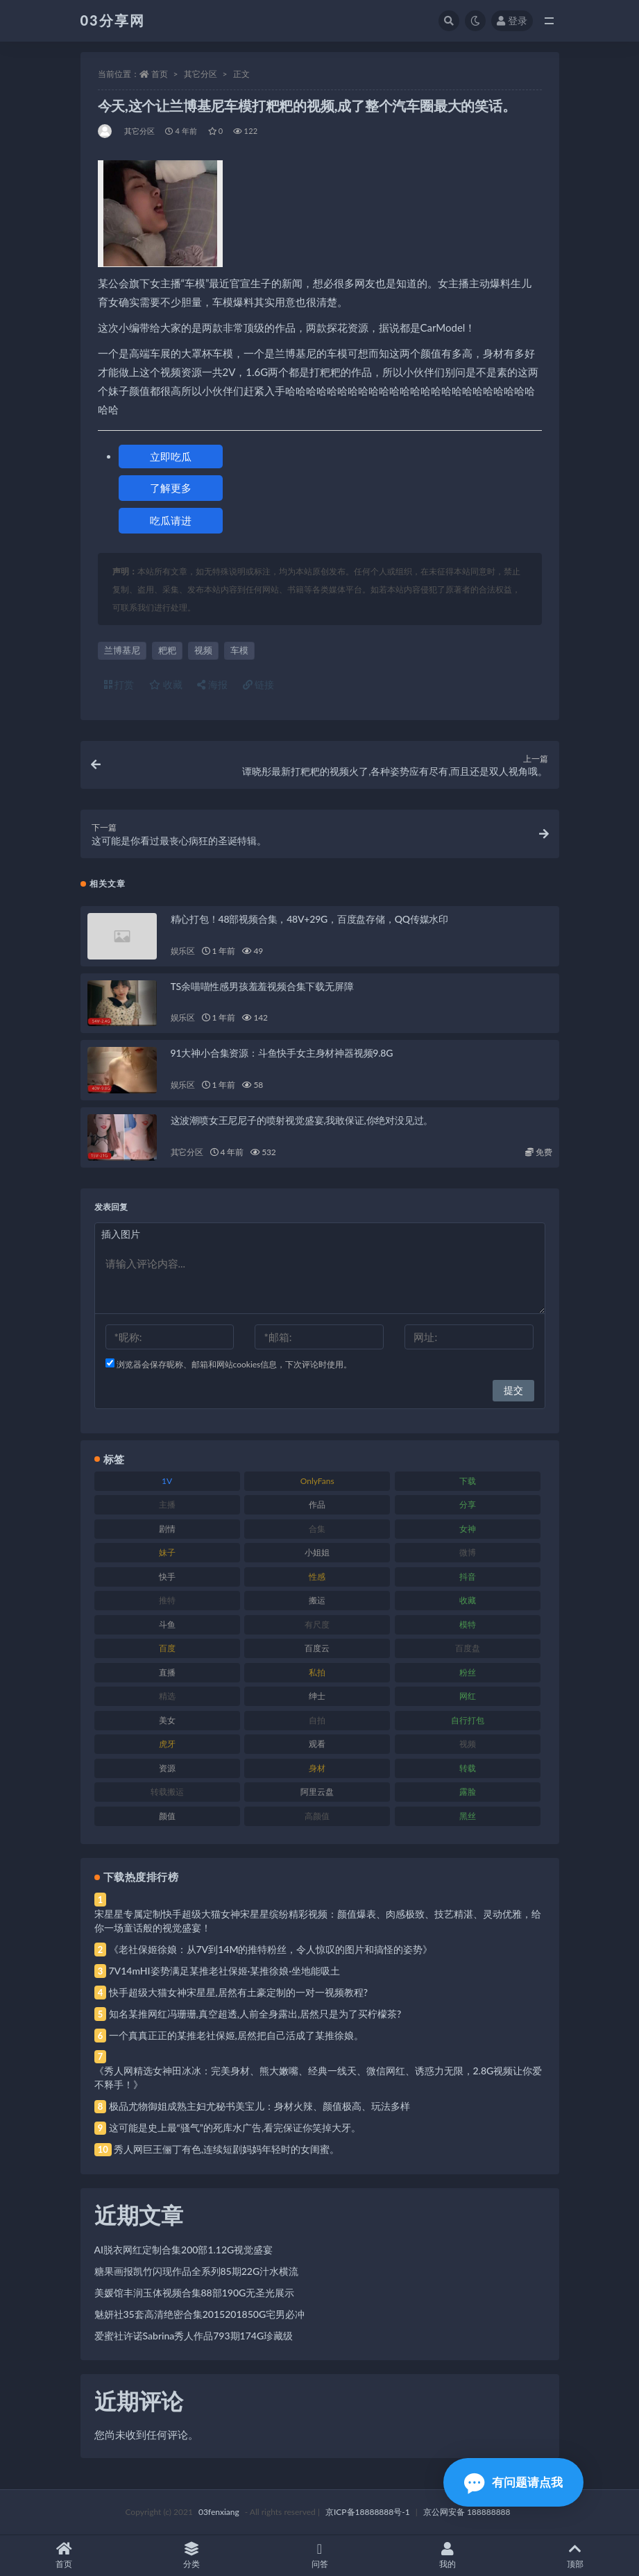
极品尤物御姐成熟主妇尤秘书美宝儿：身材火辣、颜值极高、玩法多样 (259, 2106)
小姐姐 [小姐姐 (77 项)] (317, 1552)
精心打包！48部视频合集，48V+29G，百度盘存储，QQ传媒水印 (309, 919)
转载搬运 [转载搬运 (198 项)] (167, 1791)
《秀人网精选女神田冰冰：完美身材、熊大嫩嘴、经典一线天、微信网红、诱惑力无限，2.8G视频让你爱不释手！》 (318, 2077)
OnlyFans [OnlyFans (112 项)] (317, 1481)
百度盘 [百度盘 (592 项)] (467, 1648)
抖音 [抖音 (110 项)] (467, 1576)
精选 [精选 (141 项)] (167, 1696)
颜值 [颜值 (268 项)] (167, 1816)
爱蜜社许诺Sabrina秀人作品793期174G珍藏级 (193, 2336)
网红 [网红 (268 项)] (467, 1696)
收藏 (165, 684)
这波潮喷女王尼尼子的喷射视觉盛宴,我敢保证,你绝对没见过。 (302, 1120)
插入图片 (120, 1234)
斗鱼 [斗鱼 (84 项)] (167, 1624)
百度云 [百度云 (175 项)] (317, 1648)
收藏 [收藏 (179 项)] (467, 1600)
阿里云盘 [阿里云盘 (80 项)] (317, 1791)
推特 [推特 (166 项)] (167, 1600)
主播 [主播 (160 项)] (167, 1504)
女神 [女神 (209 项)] (467, 1529)
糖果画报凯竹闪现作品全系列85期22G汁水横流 (196, 2271)
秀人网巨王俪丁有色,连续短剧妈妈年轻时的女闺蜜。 (226, 2149)
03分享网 (112, 20)
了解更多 (170, 487)
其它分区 (200, 74)
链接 (259, 684)
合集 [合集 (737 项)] (317, 1529)
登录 (512, 20)
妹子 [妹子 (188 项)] (167, 1552)
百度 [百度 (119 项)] (167, 1648)
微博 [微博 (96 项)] (467, 1552)
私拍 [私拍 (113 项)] (317, 1672)
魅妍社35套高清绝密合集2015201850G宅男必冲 (199, 2314)
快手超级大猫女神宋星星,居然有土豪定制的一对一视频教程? (238, 1992)
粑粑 (167, 650)
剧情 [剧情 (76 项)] (167, 1529)
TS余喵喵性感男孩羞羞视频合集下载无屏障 (262, 986)
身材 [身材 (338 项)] (317, 1768)
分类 (191, 2555)
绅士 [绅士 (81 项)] (317, 1696)
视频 (203, 650)
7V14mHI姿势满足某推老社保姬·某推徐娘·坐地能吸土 (224, 1971)
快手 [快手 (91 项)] (167, 1576)
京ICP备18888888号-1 (367, 2512)
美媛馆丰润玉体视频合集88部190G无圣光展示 (194, 2292)
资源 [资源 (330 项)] (167, 1768)
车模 (239, 650)
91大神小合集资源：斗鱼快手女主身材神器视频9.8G (282, 1053)
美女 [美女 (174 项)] (167, 1720)
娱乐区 (183, 951)
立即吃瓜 (170, 456)
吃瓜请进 (170, 520)
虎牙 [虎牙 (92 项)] (167, 1744)
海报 (212, 684)
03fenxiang (218, 2512)
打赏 (119, 684)
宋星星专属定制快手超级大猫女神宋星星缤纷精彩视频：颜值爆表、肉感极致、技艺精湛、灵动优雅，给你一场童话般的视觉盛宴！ (317, 1921)
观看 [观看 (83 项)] (317, 1744)
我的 (447, 2555)
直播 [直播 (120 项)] (167, 1672)
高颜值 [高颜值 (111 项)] (317, 1816)
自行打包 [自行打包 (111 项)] (467, 1720)
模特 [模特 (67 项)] (467, 1624)
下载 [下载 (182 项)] (467, 1481)
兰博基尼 (122, 650)
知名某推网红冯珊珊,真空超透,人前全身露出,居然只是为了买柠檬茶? (255, 2014)
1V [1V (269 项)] (167, 1481)
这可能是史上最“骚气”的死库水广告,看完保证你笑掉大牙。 (235, 2127)
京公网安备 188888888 (467, 2512)
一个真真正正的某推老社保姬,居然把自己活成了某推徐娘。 (236, 2035)
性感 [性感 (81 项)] (317, 1576)
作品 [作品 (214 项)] (317, 1504)
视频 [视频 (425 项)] (467, 1744)
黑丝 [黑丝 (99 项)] (467, 1816)
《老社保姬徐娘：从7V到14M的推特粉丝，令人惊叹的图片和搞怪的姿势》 (271, 1949)
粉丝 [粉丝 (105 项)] (467, 1672)
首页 (159, 74)
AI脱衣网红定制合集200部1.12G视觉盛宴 (183, 2249)
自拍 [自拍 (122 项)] (317, 1720)
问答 (319, 2555)
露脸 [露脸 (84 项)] (467, 1791)
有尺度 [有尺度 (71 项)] (317, 1624)
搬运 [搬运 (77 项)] (317, 1600)
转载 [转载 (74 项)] (467, 1768)
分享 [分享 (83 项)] (467, 1504)
